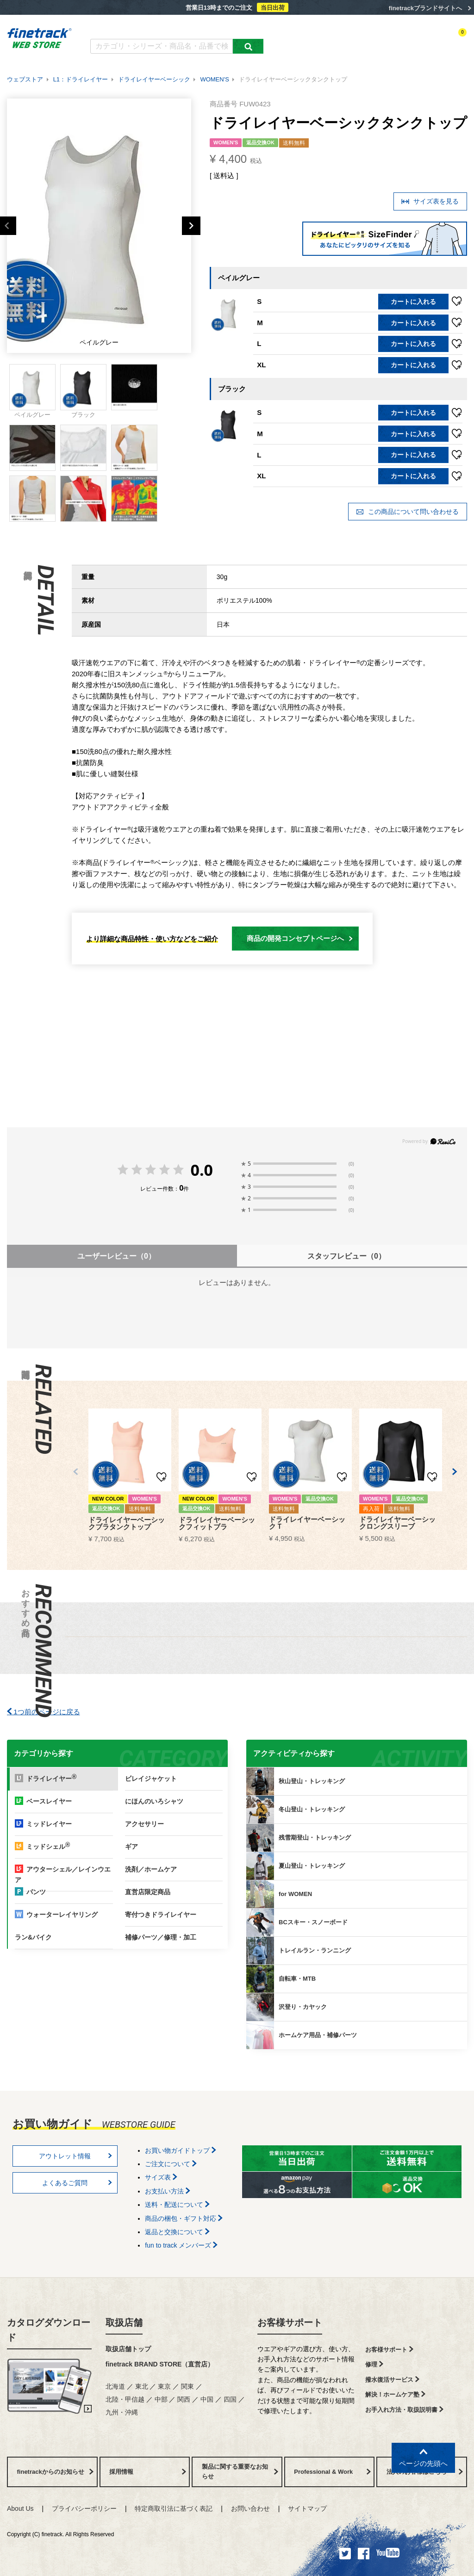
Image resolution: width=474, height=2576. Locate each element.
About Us (20, 2508)
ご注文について (171, 2164)
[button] (75, 1472)
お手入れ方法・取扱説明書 (404, 2409)
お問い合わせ (250, 2508)
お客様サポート (289, 2322)
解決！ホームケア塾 (395, 2394)
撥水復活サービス (392, 2379)
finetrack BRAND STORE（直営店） (160, 2364)
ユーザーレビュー (116, 1256)
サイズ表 (161, 2177)
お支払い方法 (167, 2191)
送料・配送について (177, 2204)
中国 (206, 2399)
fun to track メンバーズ (181, 2245)
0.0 (201, 1169)
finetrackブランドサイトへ (425, 8)
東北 (141, 2386)
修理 (374, 2364)
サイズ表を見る (430, 201)
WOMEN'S (214, 79)
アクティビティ (337, 40)
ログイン (377, 40)
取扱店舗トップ (128, 2349)
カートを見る (450, 40)
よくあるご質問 (182, 27)
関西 (183, 2399)
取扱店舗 (124, 2322)
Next (191, 225)
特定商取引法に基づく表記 (173, 2508)
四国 (230, 2399)
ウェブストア (25, 79)
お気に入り (411, 40)
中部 (161, 2399)
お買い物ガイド (234, 27)
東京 (164, 2386)
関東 (187, 2386)
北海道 (115, 2386)
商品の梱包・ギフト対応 (184, 2218)
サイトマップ (307, 2508)
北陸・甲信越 (125, 2399)
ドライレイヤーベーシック (154, 79)
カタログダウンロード (120, 27)
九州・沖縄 (122, 2412)
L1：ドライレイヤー (80, 79)
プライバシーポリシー (84, 2508)
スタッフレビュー (346, 1256)
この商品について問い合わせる (407, 512)
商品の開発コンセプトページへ (300, 938)
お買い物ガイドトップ (180, 2150)
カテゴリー (296, 40)
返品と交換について (177, 2232)
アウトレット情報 (75, 2156)
